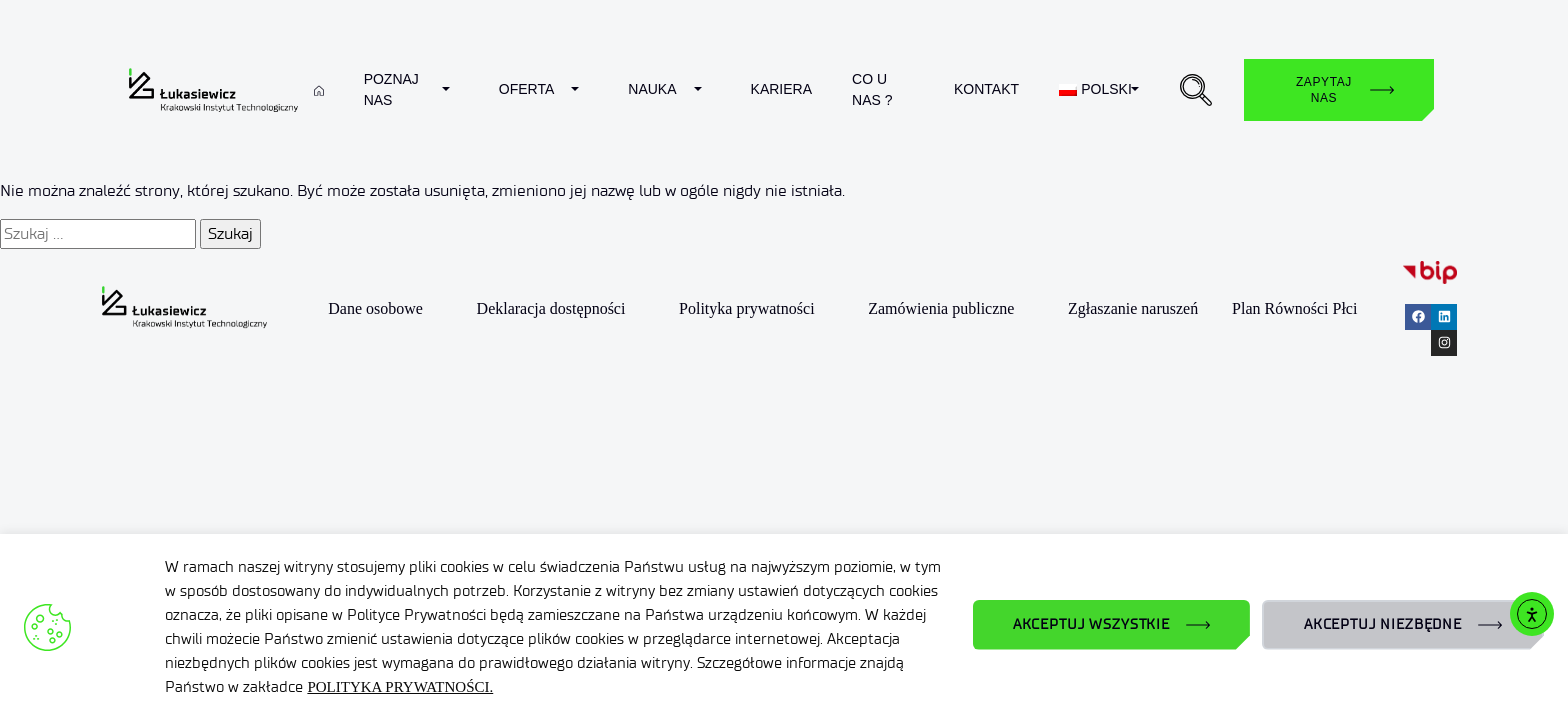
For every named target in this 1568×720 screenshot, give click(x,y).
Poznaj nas (391, 89)
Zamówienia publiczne (941, 308)
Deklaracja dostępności (551, 308)
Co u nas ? (872, 89)
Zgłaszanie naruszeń (1133, 308)
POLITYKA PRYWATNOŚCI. (400, 687)
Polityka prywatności (747, 308)
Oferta (527, 89)
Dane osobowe (375, 308)
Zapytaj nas (1324, 90)
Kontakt (986, 89)
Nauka (652, 89)
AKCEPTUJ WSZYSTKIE (1091, 624)
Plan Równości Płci (1294, 308)
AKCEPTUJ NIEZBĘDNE (1383, 624)
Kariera (781, 89)
